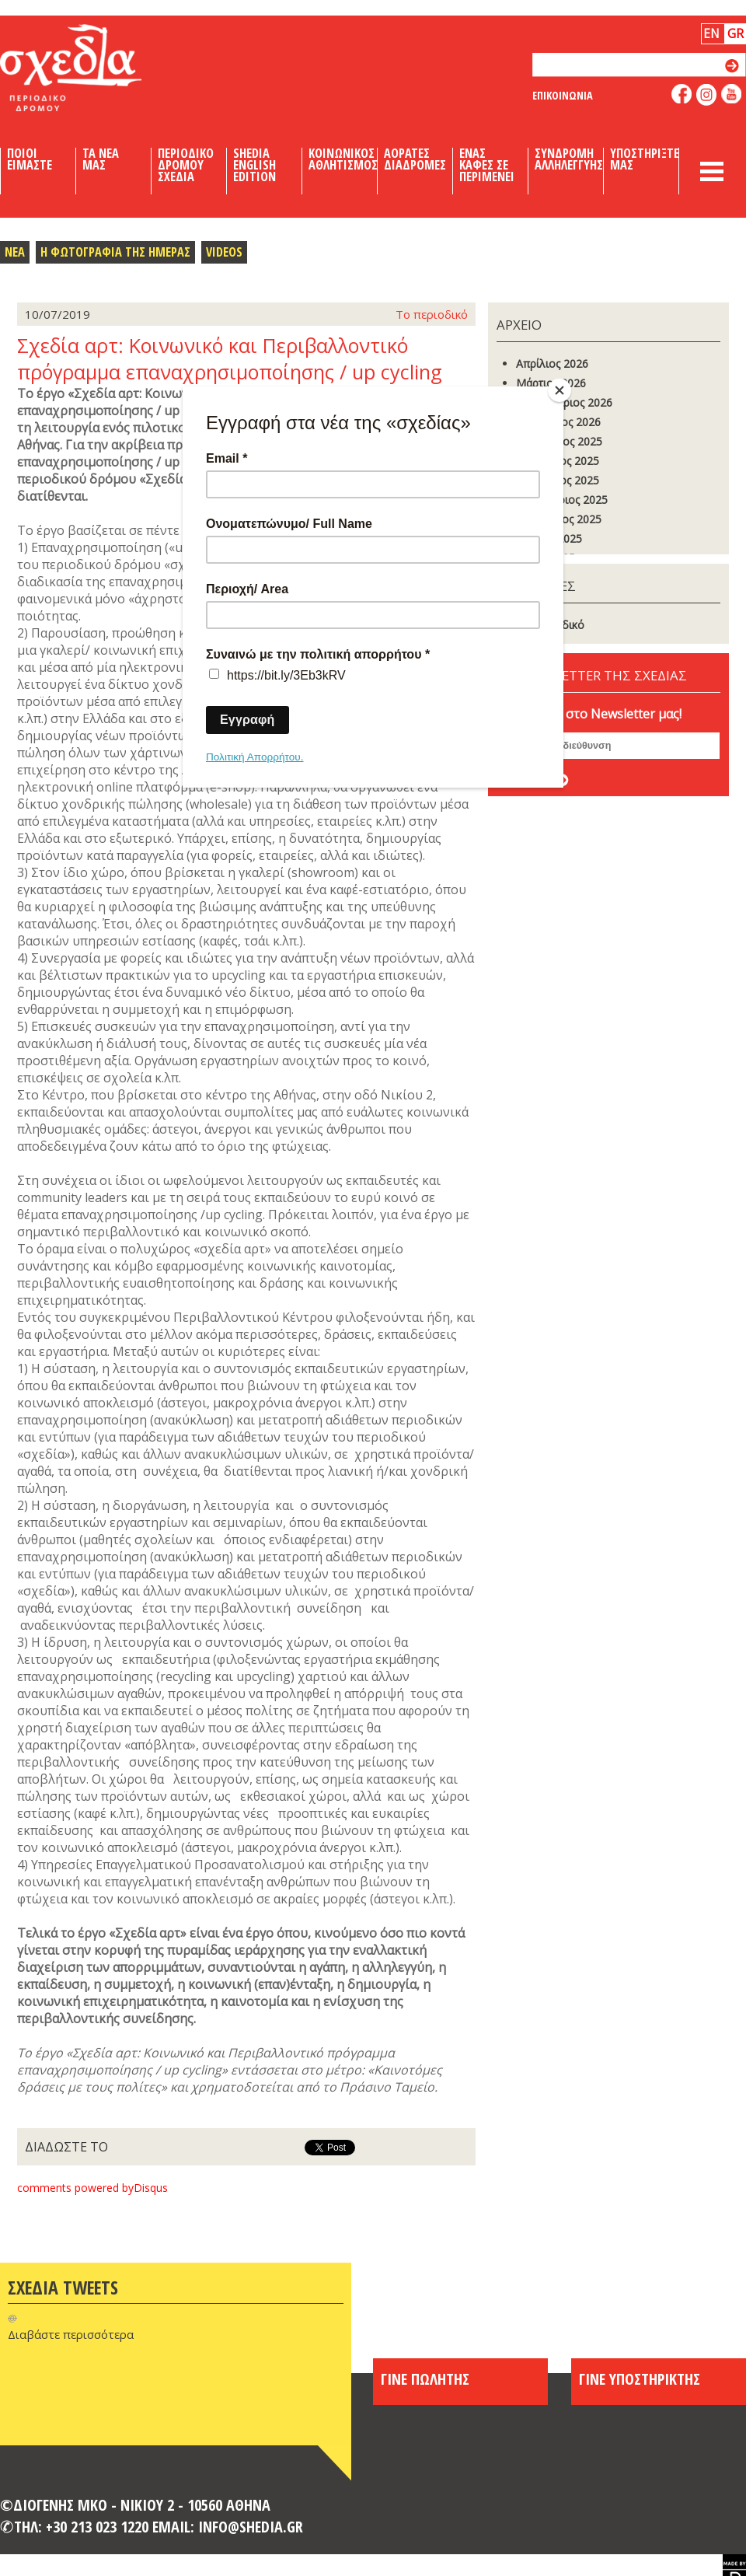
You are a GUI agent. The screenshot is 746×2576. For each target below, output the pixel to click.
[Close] (559, 390)
